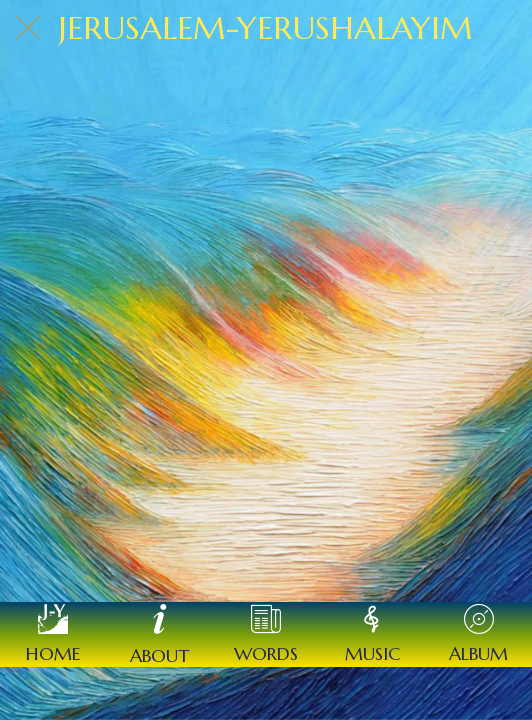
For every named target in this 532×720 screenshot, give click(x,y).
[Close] (28, 28)
